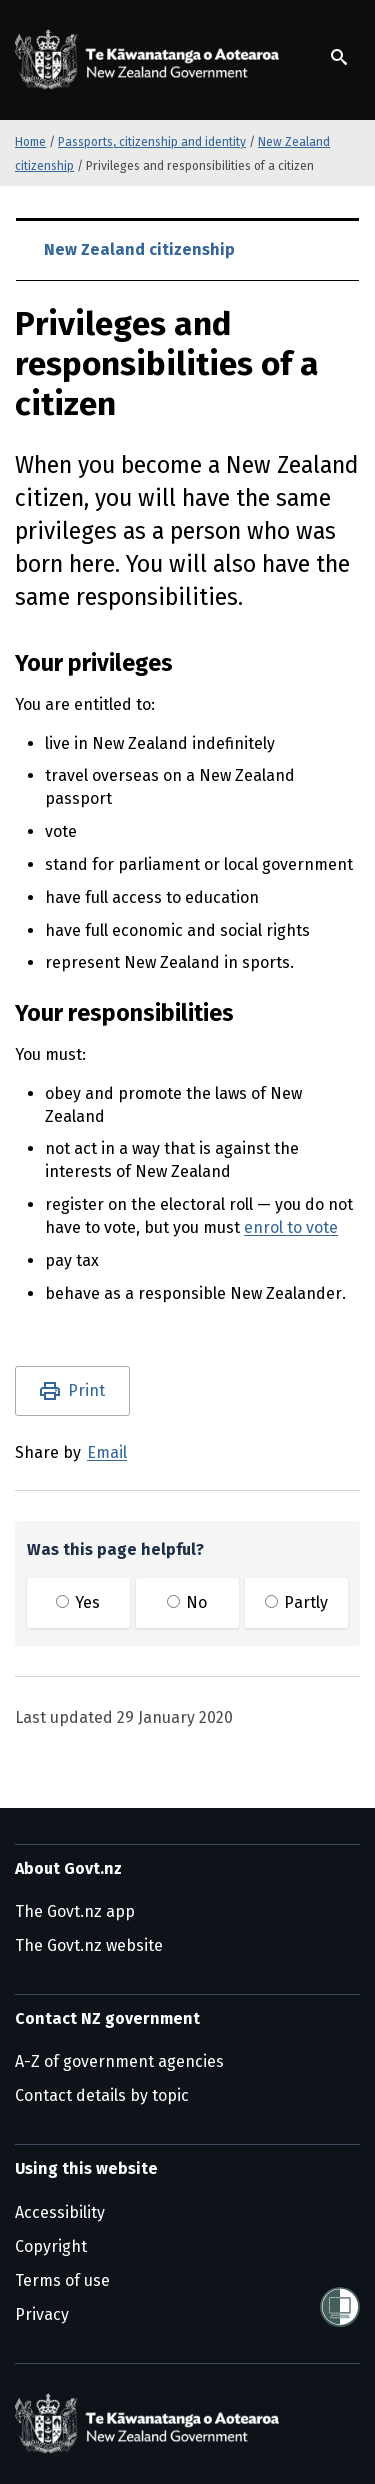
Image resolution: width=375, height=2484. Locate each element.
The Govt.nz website (89, 1945)
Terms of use (62, 2280)
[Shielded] (340, 2307)
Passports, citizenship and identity (152, 142)
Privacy (42, 2314)
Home (30, 142)
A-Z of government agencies (119, 2061)
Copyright (51, 2246)
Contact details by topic (102, 2095)
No (187, 1602)
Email (107, 1452)
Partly (296, 1602)
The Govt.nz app (75, 1911)
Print (86, 1390)
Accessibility (60, 2212)
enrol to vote (291, 1227)
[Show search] (339, 57)
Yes (78, 1602)
